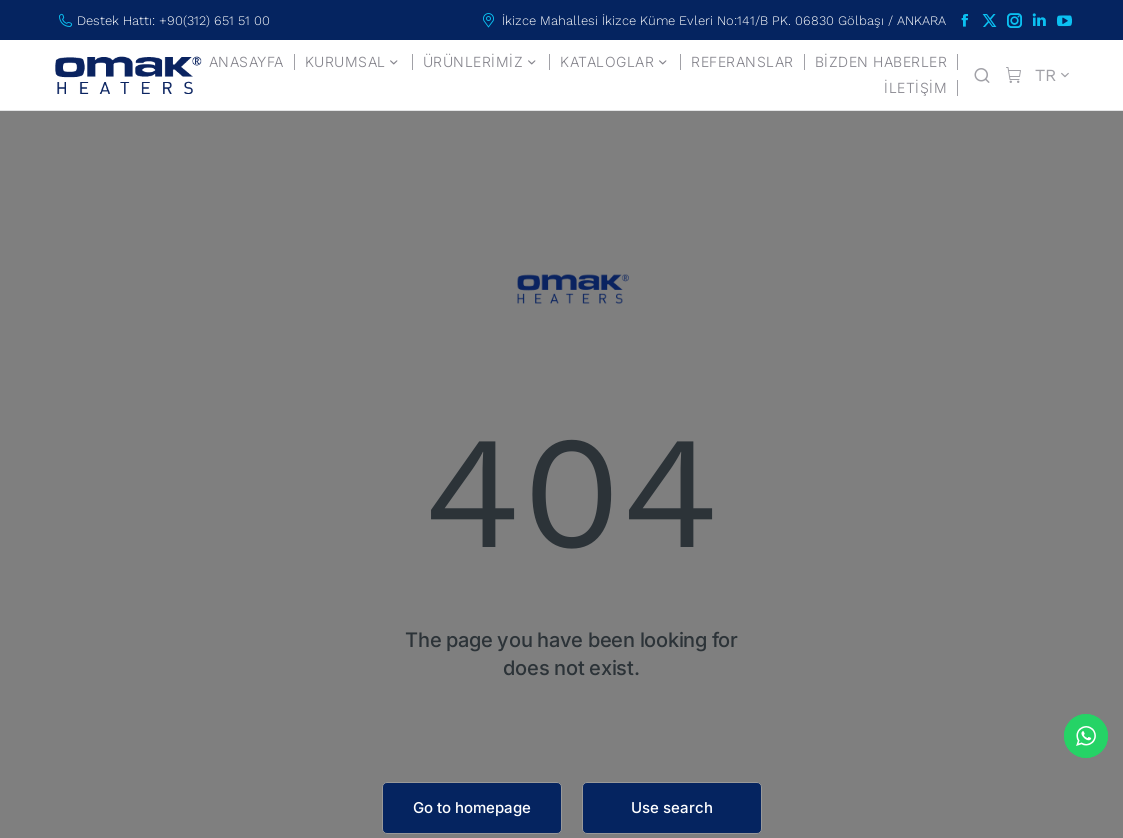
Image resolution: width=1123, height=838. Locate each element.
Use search (672, 807)
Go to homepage (472, 807)
